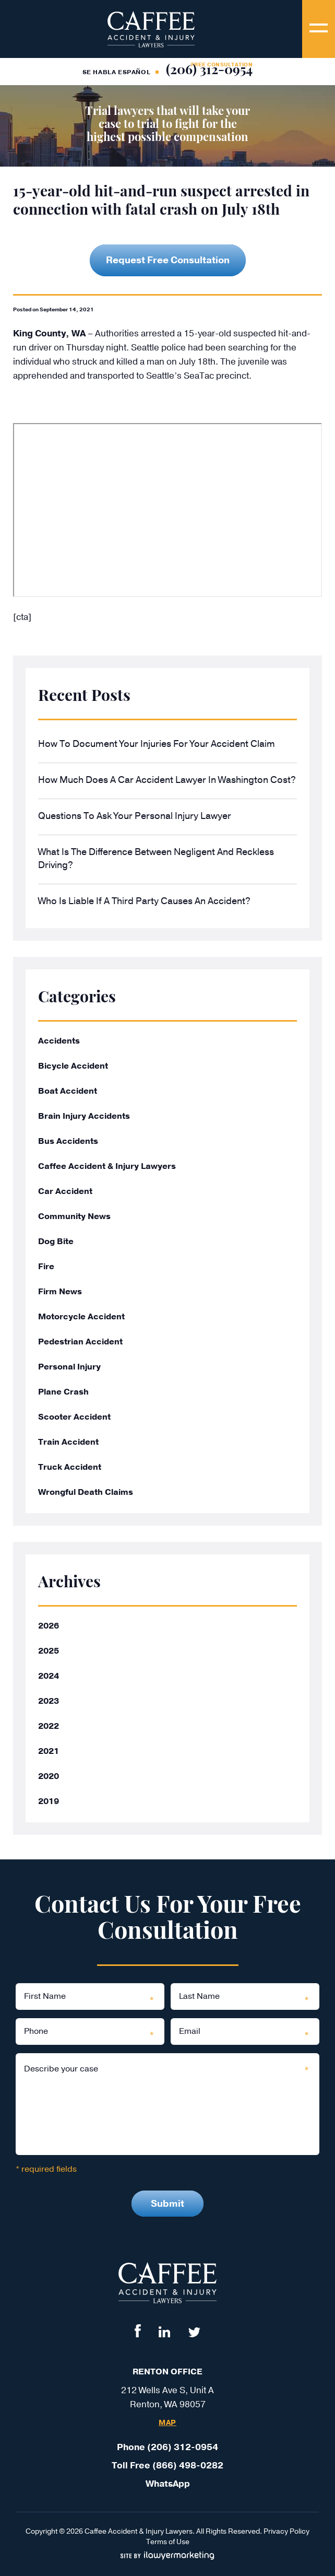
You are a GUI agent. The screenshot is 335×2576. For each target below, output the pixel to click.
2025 (48, 1651)
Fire (46, 1266)
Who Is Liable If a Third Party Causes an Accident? (144, 901)
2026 (48, 1626)
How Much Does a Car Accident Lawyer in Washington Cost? (167, 780)
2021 (48, 1751)
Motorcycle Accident (81, 1316)
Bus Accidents (68, 1141)
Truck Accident (69, 1467)
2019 (48, 1801)
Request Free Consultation (168, 260)
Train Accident (68, 1442)
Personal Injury (69, 1367)
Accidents (59, 1041)
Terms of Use (167, 2542)
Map (167, 2423)
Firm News (60, 1291)
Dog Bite (56, 1241)
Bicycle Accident (73, 1066)
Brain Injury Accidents (84, 1116)
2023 (48, 1701)
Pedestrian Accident (80, 1342)
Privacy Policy (286, 2531)
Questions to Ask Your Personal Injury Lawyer (134, 816)
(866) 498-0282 (187, 2466)
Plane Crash (63, 1392)
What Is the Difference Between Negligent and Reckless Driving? (156, 858)
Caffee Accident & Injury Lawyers (107, 1166)
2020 (48, 1776)
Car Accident (65, 1191)
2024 (48, 1676)
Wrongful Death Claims (85, 1492)
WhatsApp (168, 2484)
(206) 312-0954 (209, 70)
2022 (48, 1726)
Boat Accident (67, 1091)
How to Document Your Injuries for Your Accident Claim (156, 743)
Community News (74, 1216)
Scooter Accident (74, 1417)
